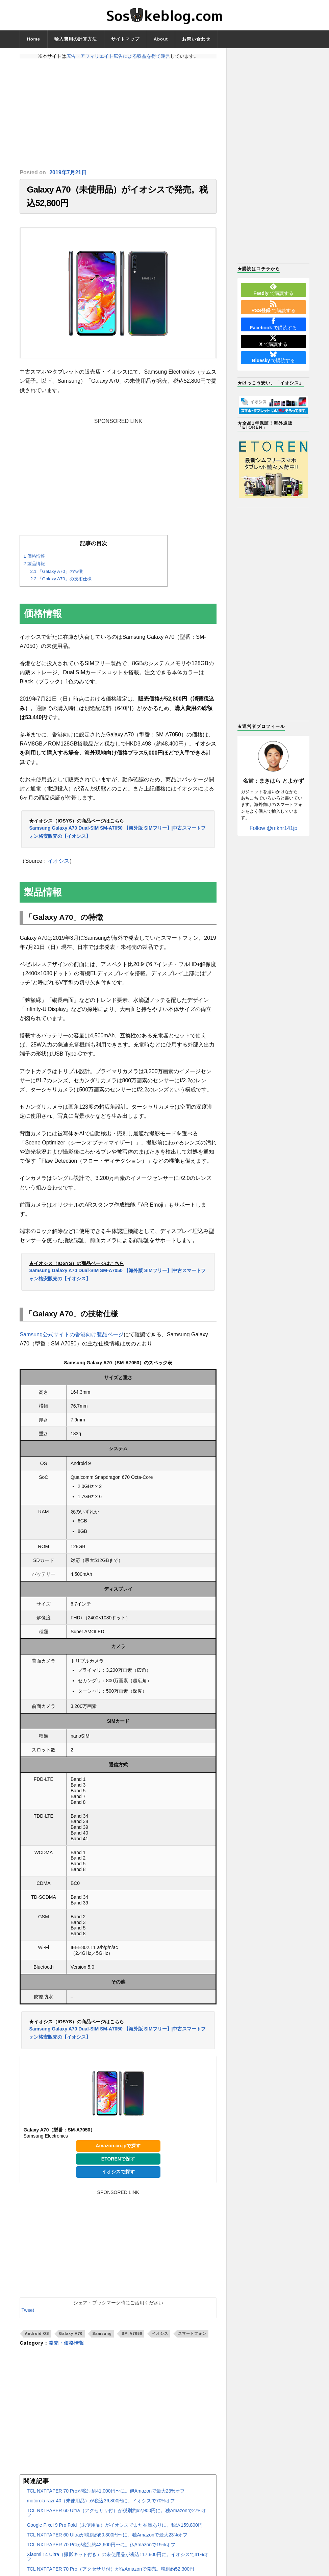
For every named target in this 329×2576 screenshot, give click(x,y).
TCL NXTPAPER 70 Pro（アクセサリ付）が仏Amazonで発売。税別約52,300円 (110, 2569)
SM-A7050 (132, 2333)
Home (33, 39)
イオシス (58, 861)
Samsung (102, 2333)
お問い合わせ (196, 39)
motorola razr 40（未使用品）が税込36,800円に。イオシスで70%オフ (101, 2500)
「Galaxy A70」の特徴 (56, 571)
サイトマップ (125, 39)
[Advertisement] (118, 114)
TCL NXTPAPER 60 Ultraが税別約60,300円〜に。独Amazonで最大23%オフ (107, 2534)
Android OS (37, 2333)
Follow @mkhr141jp (274, 828)
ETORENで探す (118, 2159)
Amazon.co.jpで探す (118, 2145)
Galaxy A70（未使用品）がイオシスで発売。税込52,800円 (117, 196)
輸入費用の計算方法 (75, 39)
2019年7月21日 (67, 172)
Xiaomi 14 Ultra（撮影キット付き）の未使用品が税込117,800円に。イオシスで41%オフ (117, 2557)
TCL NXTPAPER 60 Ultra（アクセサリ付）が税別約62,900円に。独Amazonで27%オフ (116, 2513)
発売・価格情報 (66, 2343)
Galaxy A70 (71, 2333)
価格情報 (34, 556)
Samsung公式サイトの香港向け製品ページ (72, 1334)
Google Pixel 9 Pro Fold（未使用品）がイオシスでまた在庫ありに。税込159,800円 (114, 2525)
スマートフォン (192, 2333)
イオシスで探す (118, 2171)
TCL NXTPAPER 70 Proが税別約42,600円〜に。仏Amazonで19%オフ (101, 2544)
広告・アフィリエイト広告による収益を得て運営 (118, 56)
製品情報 (34, 563)
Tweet (27, 2310)
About (161, 39)
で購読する (273, 289)
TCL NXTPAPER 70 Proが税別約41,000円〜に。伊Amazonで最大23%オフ (106, 2491)
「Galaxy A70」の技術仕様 (60, 578)
